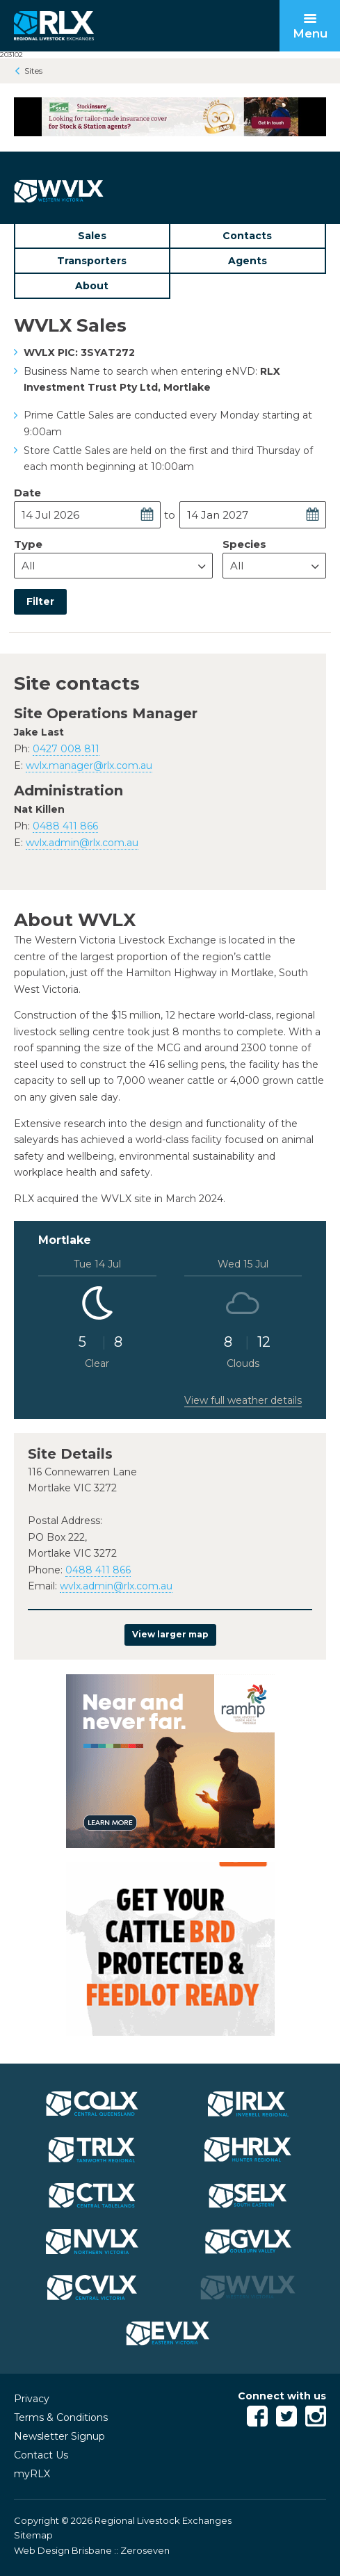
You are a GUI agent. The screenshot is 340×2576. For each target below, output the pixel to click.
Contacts (247, 235)
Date (27, 492)
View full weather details (243, 1400)
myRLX (32, 2474)
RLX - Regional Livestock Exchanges (54, 25)
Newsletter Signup (59, 2436)
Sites (33, 70)
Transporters (92, 260)
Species (244, 544)
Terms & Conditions (61, 2417)
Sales (92, 235)
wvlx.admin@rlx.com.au (82, 842)
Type (28, 544)
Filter (40, 601)
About (91, 286)
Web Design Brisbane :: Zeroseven (92, 2550)
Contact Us (41, 2455)
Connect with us (282, 2396)
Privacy (31, 2398)
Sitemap (33, 2535)
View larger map (170, 1634)
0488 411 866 (65, 826)
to (169, 514)
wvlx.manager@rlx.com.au (89, 765)
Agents (247, 260)
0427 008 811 (66, 749)
